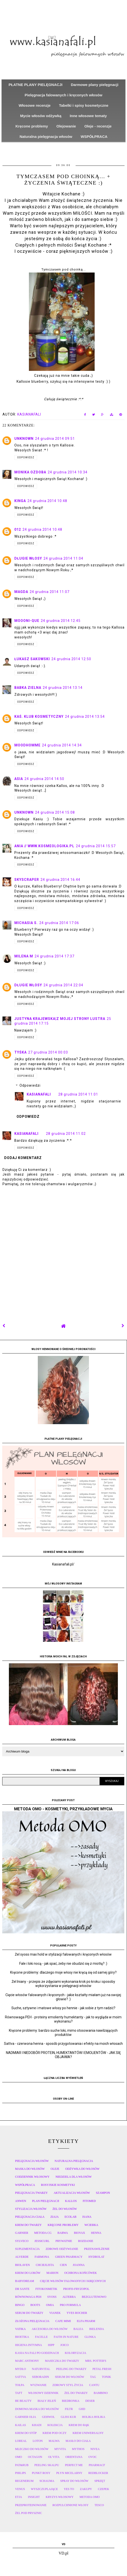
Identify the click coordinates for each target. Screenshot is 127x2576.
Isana (86, 2216)
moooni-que (26, 621)
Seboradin (40, 2377)
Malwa (54, 2441)
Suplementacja (27, 2249)
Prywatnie (64, 2241)
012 (17, 529)
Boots (35, 2305)
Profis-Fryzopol (76, 2289)
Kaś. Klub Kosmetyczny (39, 716)
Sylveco (21, 2241)
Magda (21, 592)
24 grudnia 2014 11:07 (49, 592)
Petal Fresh (101, 2369)
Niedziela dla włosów (73, 2176)
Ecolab (70, 2216)
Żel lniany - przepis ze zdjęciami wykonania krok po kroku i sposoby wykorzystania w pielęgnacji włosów (63, 1984)
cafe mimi (63, 2321)
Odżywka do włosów (82, 2169)
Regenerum (24, 2481)
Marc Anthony (27, 2361)
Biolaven (22, 2265)
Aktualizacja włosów (72, 2193)
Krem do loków (28, 2273)
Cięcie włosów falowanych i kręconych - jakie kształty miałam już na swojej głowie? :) (63, 1997)
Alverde (22, 2257)
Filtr (69, 2409)
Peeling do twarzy (71, 2369)
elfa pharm (86, 2321)
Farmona (42, 2257)
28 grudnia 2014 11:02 (66, 1134)
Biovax (79, 2233)
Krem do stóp (26, 2433)
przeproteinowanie (30, 2505)
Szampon (103, 2193)
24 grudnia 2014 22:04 (63, 985)
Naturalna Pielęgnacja (74, 2161)
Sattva (20, 2377)
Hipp (51, 2345)
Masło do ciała (78, 2441)
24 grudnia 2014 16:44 (60, 880)
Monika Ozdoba (30, 472)
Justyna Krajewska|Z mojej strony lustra (59, 1019)
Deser (90, 2401)
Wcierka (91, 2225)
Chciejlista (45, 2265)
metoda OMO (90, 2497)
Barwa (62, 2233)
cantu (94, 2385)
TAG (93, 2377)
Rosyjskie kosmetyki (58, 2185)
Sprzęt (99, 2481)
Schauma (47, 2481)
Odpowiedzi (30, 1086)
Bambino (101, 2393)
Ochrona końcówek (80, 2273)
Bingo (19, 2305)
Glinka (90, 2337)
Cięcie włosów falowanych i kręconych (73, 2281)
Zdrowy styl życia (67, 2385)
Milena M (23, 956)
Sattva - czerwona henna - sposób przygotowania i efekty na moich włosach (63, 2044)
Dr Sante (22, 2289)
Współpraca (25, 2185)
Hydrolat (96, 2257)
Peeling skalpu (46, 2465)
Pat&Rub (21, 2465)
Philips (20, 2473)
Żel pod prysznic (28, 2513)
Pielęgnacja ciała (29, 2216)
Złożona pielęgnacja (32, 2321)
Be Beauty (23, 2401)
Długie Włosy (28, 558)
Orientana (74, 2457)
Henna (96, 2233)
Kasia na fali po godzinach (37, 2353)
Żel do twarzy (76, 2393)
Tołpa (19, 2385)
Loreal (21, 2441)
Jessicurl (41, 2241)
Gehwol (48, 2417)
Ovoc (92, 2457)
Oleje (55, 2169)
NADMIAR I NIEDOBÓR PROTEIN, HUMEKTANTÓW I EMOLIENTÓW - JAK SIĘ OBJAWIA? (63, 2055)
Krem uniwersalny (88, 2433)
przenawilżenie (96, 2249)
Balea (78, 2329)
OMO (18, 2457)
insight (34, 2497)
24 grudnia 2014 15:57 (96, 846)
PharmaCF (97, 2465)
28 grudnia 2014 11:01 (78, 1094)
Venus (20, 2489)
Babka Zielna (27, 688)
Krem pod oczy (54, 2433)
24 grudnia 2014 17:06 (59, 923)
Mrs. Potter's (95, 2361)
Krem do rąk (79, 2425)
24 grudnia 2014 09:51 (55, 439)
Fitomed (89, 2201)
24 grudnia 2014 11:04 (63, 558)
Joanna (79, 2265)
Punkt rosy (41, 2473)
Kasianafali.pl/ (63, 1564)
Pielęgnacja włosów (32, 2161)
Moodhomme (27, 745)
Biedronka (71, 2401)
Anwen (20, 2201)
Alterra (69, 2297)
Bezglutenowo (94, 2297)
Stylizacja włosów (30, 2209)
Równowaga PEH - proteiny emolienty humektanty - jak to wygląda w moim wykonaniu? (63, 2019)
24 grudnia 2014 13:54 (85, 716)
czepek (103, 2489)
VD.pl (63, 2553)
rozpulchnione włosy (70, 2505)
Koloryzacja (75, 2353)
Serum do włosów (69, 2377)
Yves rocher (76, 2313)
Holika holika (93, 2417)
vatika (20, 2329)
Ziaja (54, 2216)
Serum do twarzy (29, 2313)
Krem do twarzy (28, 2225)
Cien (63, 2265)
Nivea (95, 2449)
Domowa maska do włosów (37, 2409)
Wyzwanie (38, 2385)
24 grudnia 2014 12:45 (61, 621)
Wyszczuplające (44, 2489)
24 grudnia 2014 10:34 (67, 472)
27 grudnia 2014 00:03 (48, 1052)
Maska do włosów (30, 2169)
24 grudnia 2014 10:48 (47, 501)
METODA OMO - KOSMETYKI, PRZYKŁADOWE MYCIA (63, 1809)
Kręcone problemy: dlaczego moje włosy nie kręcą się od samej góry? (63, 1972)
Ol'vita (54, 2457)
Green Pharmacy (69, 2257)
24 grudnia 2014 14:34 (62, 745)
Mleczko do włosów (31, 2449)
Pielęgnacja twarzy (31, 2193)
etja (18, 2497)
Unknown (24, 439)
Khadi (37, 2425)
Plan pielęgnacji (45, 2201)
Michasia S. (26, 923)
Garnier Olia (25, 2417)
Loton (37, 2441)
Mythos (78, 2449)
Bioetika (22, 2337)
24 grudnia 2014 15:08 (55, 812)
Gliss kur (68, 2417)
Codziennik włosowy (32, 2176)
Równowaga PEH (28, 2297)
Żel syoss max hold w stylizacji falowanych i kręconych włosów (63, 1954)
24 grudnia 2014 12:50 (71, 659)
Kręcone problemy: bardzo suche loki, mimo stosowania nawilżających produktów (63, 2032)
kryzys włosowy (60, 2497)
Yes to (69, 2489)
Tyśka (20, 1052)
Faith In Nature (66, 2337)
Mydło (20, 2369)
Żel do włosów (64, 2209)
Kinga (20, 501)
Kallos (71, 2201)
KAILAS (20, 2425)
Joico (64, 2345)
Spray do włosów (74, 2481)
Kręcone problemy (63, 2225)
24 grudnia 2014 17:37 (54, 956)
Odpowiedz (25, 457)
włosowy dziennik (43, 2393)
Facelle (41, 2337)
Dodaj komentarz (23, 1158)
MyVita (60, 2449)
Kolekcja (55, 2425)
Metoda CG (42, 2233)
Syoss (51, 2297)
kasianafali (39, 1094)
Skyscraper (26, 880)
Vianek (55, 2313)
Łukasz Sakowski (32, 659)
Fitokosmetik (46, 2289)
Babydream (24, 2281)
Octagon (35, 2457)
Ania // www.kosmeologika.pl (44, 846)
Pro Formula (70, 2305)
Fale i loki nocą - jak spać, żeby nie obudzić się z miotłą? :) (63, 1963)
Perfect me (74, 2465)
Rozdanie (85, 2241)
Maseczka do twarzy (62, 2361)
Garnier (21, 2233)
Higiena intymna (28, 2345)
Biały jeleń (47, 2401)
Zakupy (86, 2489)
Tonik (106, 2377)
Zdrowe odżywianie (62, 2249)
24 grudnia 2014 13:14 (63, 688)
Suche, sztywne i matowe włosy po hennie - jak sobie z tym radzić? (63, 2008)
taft (18, 2393)
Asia (18, 779)
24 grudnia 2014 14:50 (44, 779)
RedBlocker (98, 2473)
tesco (99, 2505)
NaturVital (41, 2369)
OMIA (50, 2305)
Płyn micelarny (69, 2473)
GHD (82, 2409)
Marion (52, 2273)
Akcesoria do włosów (49, 2329)
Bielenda (96, 2329)
